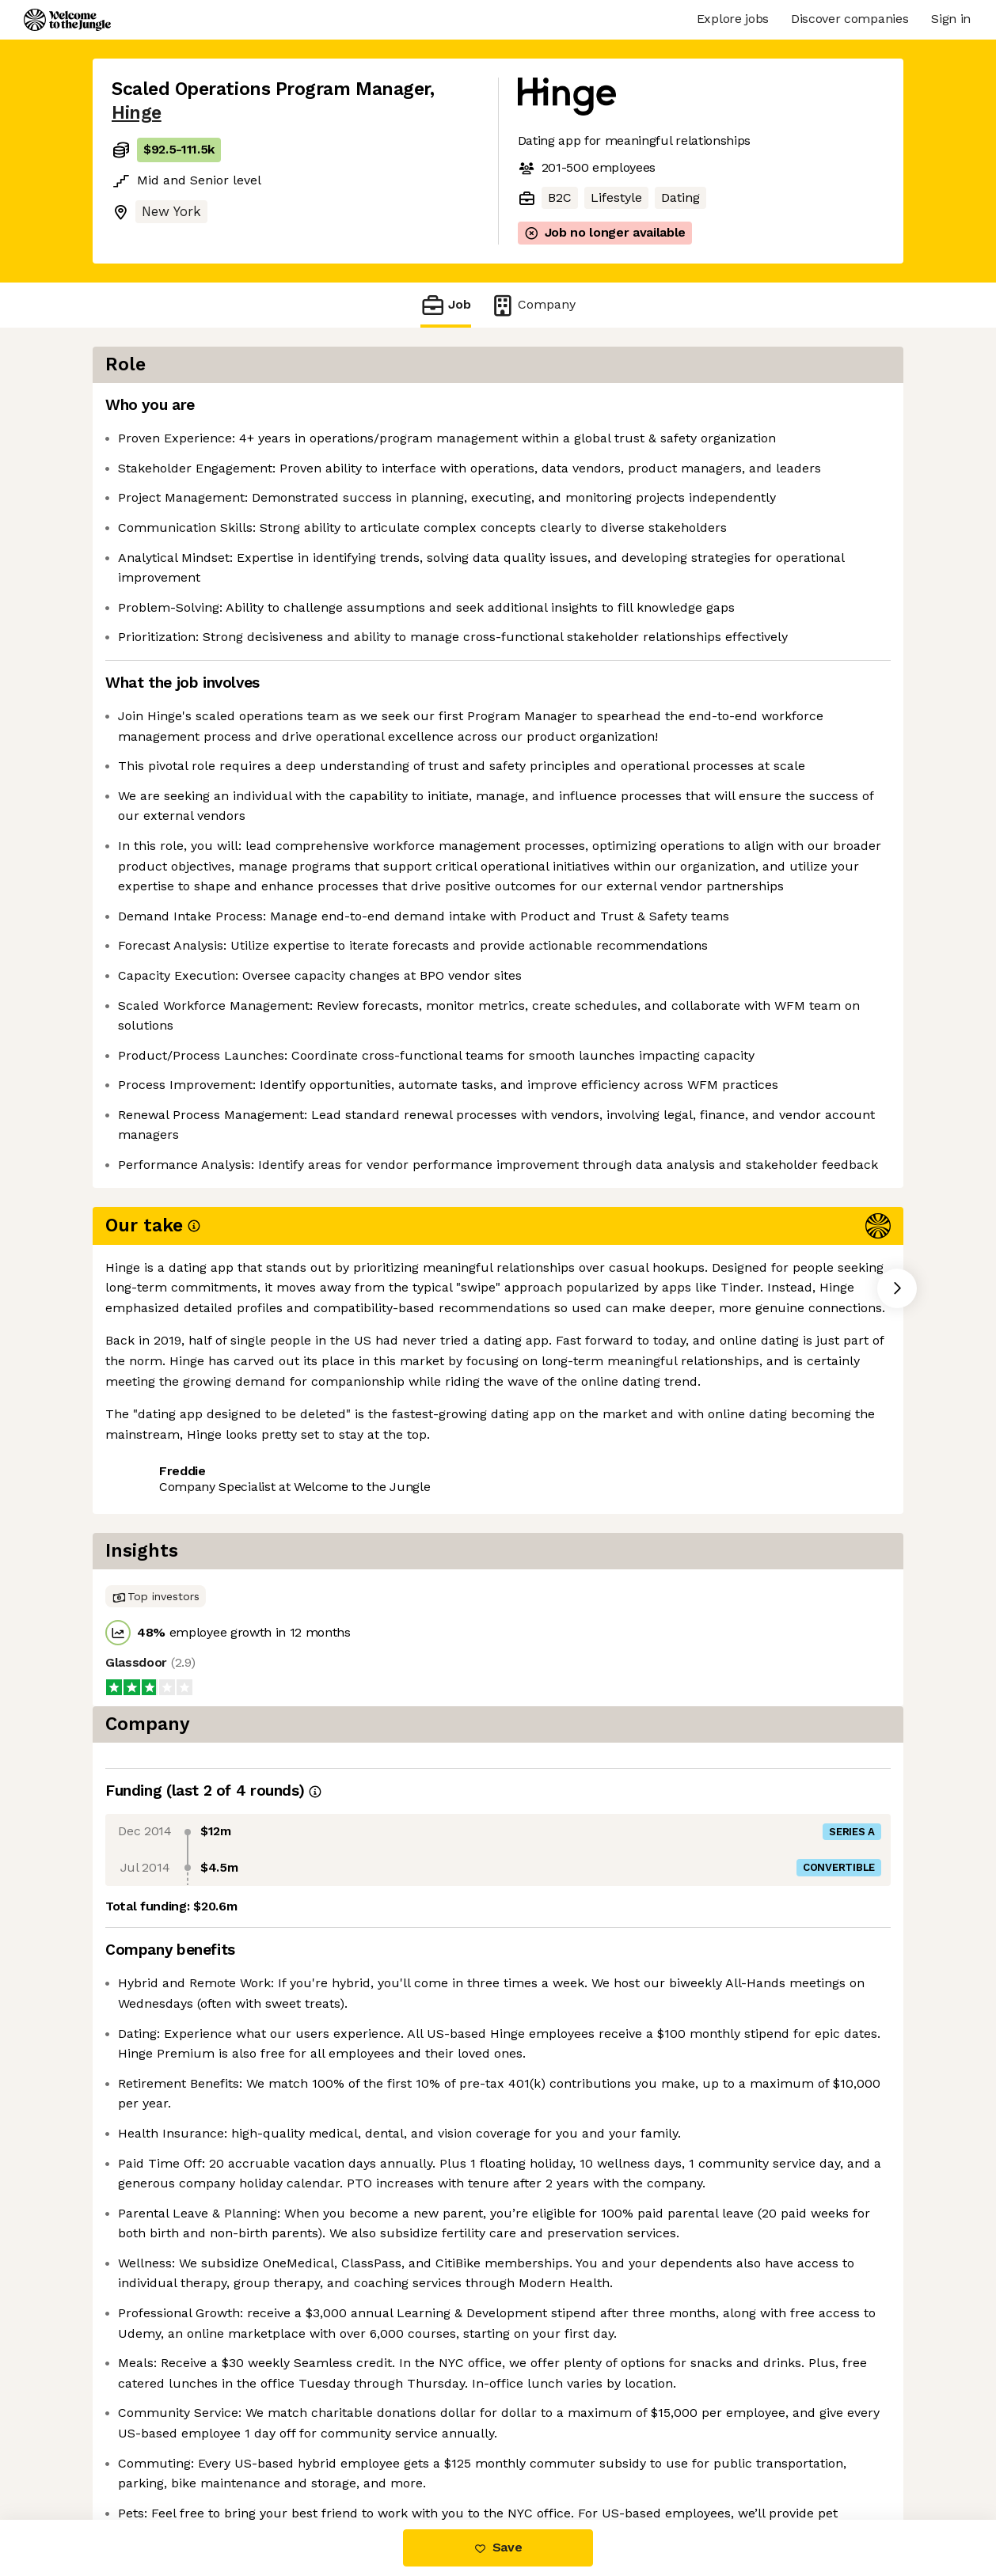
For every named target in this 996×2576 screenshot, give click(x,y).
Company (533, 305)
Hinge (137, 112)
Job (445, 305)
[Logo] (67, 20)
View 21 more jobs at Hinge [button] (306, 1712)
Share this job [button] (155, 1712)
